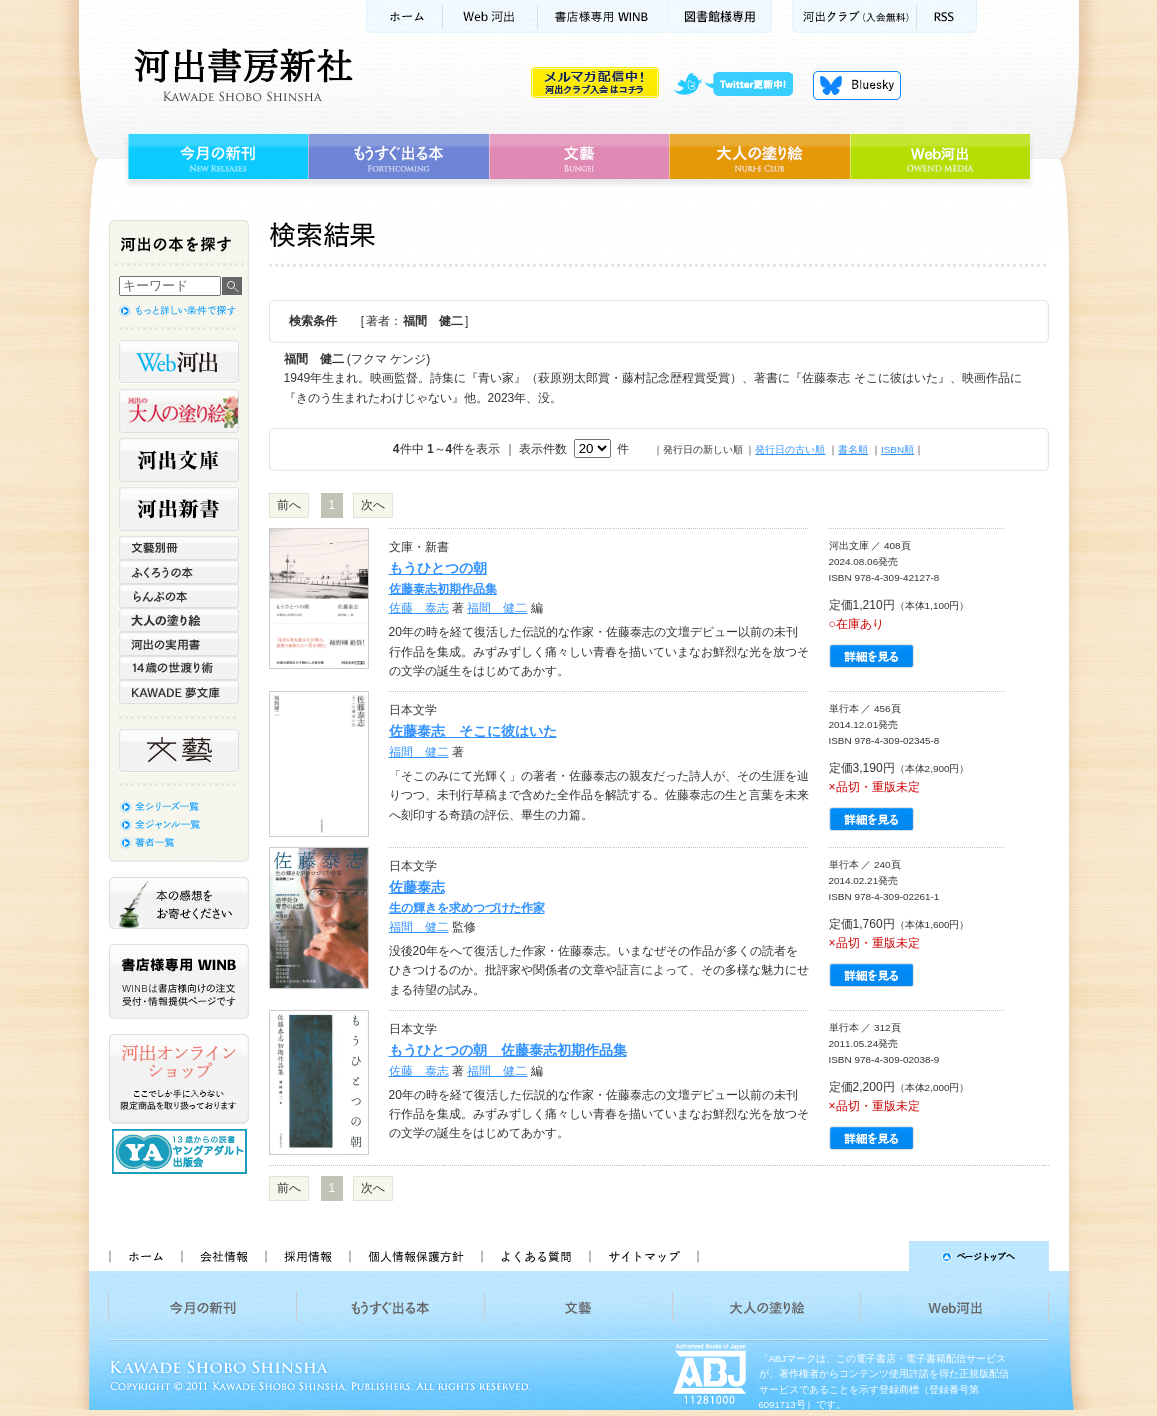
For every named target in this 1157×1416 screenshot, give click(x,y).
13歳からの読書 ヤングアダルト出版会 (182, 1151)
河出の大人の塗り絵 (179, 411)
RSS (947, 16)
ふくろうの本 (179, 572)
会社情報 (223, 1256)
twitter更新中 (740, 85)
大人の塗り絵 (759, 157)
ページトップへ (882, 1256)
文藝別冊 (179, 548)
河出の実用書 (179, 644)
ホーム (404, 16)
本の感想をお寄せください (179, 903)
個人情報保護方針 (415, 1256)
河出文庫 (179, 460)
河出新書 (179, 509)
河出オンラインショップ (179, 1079)
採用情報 (307, 1256)
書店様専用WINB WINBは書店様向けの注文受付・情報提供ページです (179, 981)
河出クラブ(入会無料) (854, 16)
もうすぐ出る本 (398, 157)
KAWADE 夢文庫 (179, 692)
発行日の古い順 (790, 449)
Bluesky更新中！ (857, 85)
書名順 (853, 449)
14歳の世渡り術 (179, 668)
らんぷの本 (179, 596)
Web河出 (490, 16)
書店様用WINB (603, 16)
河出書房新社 (240, 75)
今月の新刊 (215, 157)
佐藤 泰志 (419, 608)
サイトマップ (644, 1256)
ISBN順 (897, 449)
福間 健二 (497, 608)
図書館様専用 (720, 16)
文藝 (579, 157)
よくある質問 (535, 1256)
